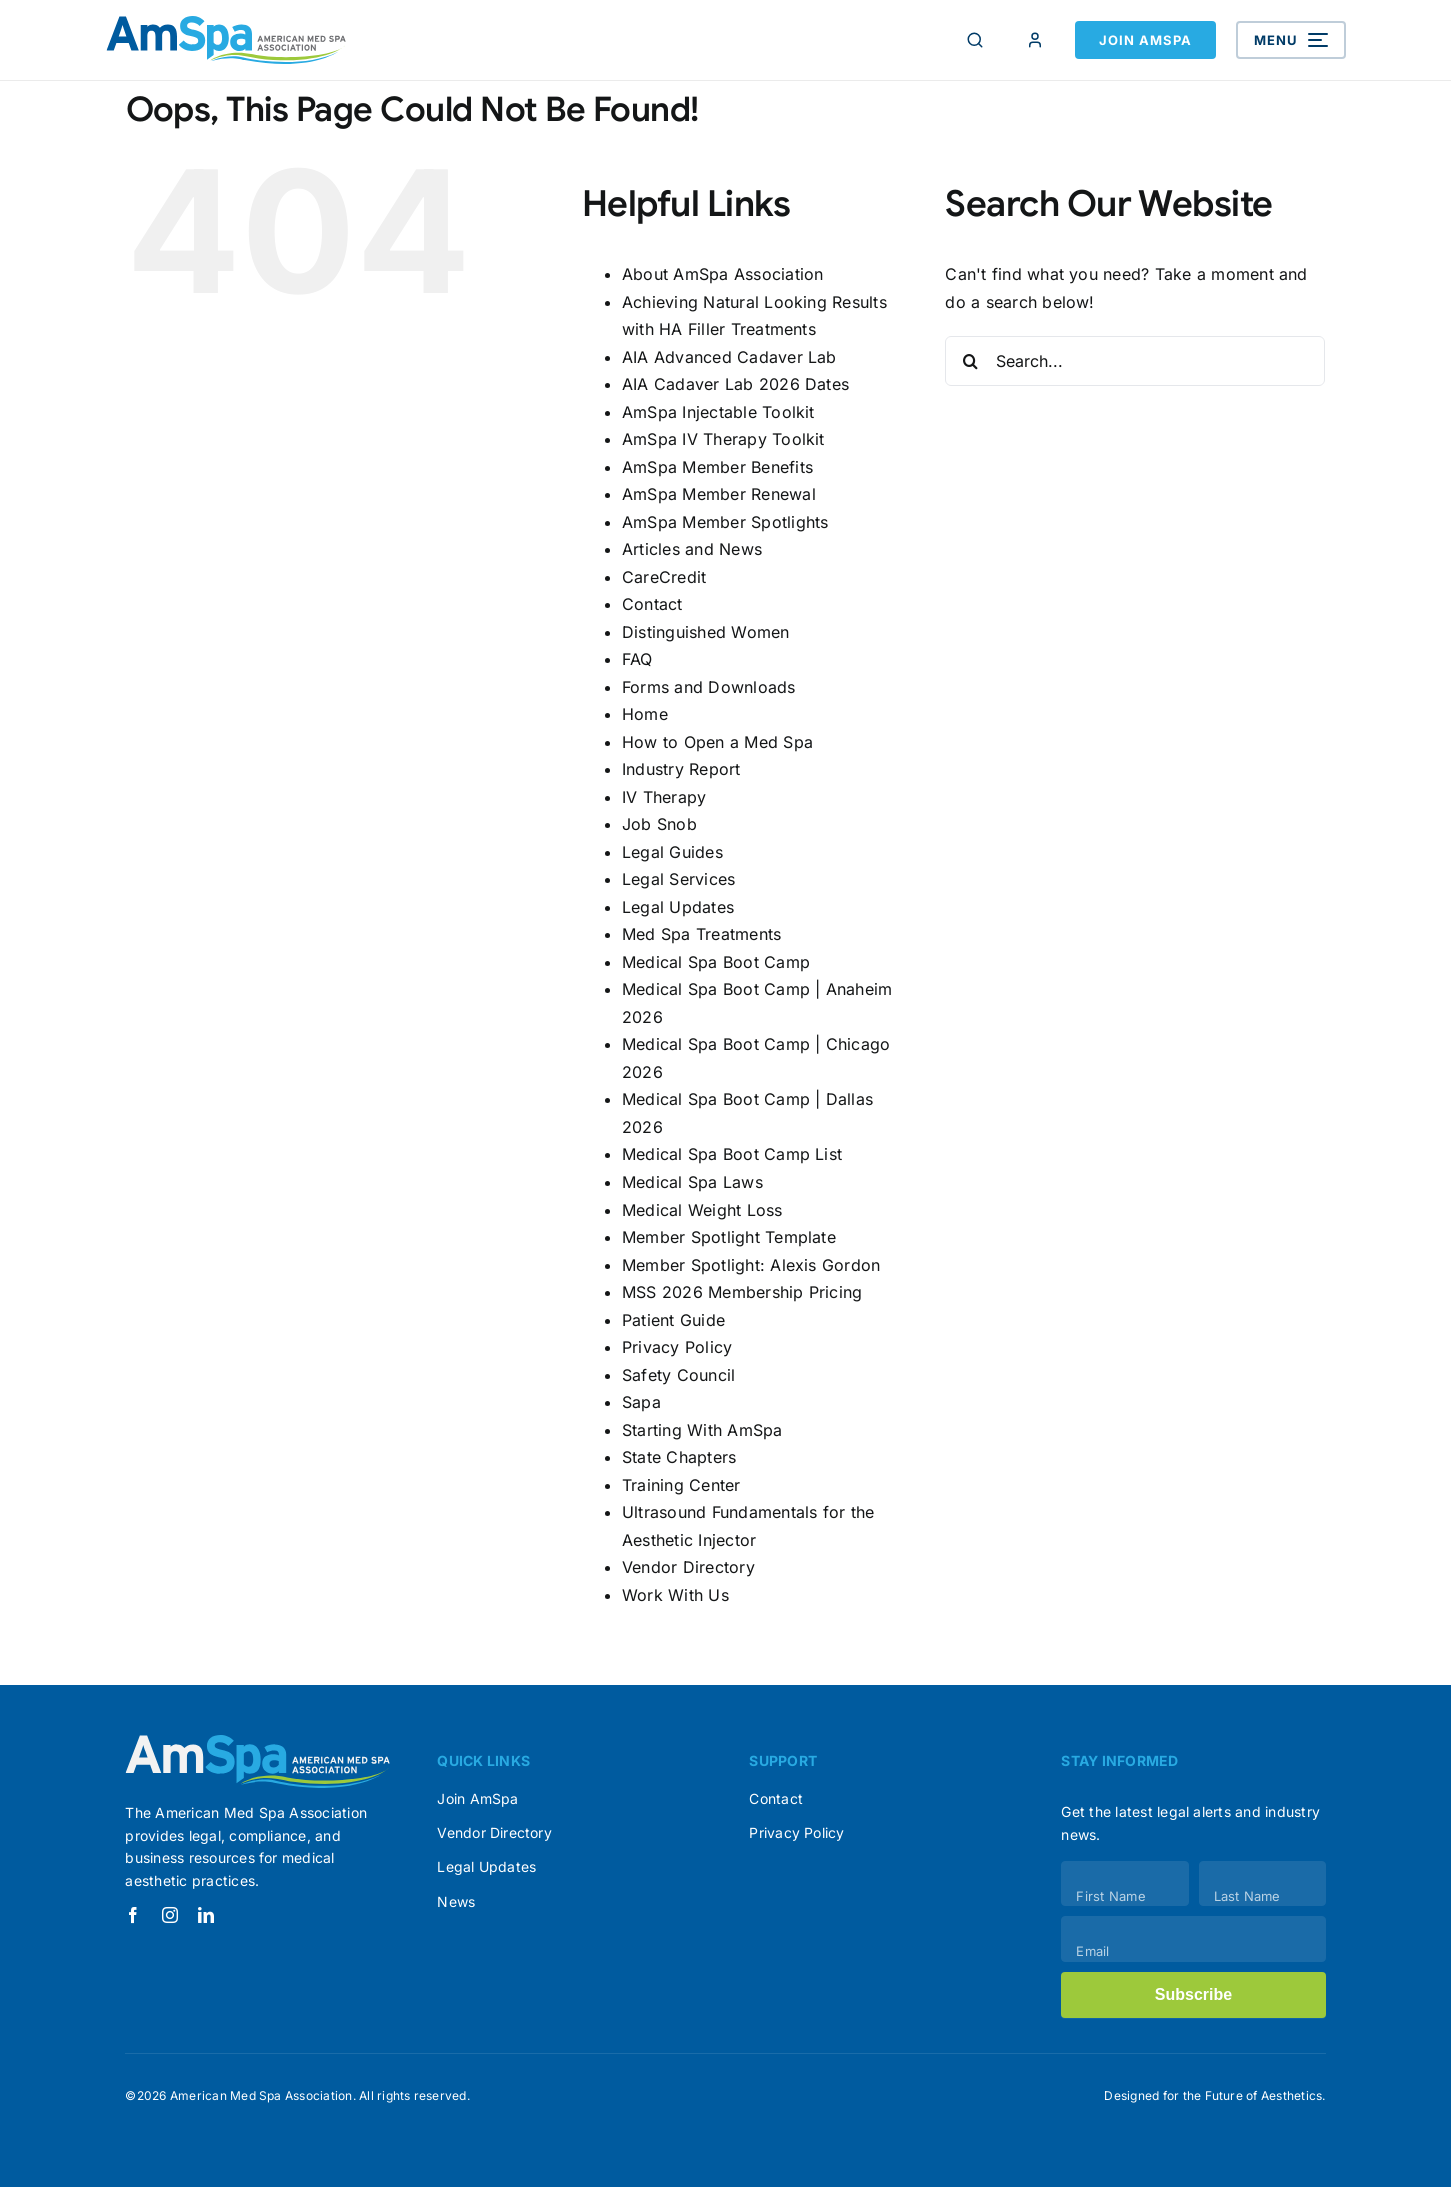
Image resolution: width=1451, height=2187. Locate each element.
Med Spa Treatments (701, 934)
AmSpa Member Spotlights (725, 522)
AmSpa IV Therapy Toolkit (723, 439)
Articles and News (692, 549)
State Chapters (679, 1457)
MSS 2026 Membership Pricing (742, 1292)
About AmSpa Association (723, 274)
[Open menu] (1291, 40)
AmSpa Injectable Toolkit (718, 412)
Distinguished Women (706, 632)
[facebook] (133, 1915)
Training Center (681, 1485)
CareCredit (664, 577)
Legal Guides (672, 852)
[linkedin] (206, 1915)
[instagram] (170, 1915)
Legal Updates (678, 907)
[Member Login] (1035, 40)
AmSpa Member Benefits (717, 467)
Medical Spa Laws (692, 1182)
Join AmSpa (1145, 40)
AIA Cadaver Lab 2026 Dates (735, 384)
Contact (652, 604)
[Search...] (1135, 361)
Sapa (641, 1402)
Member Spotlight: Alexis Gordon (751, 1265)
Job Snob (659, 824)
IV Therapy (664, 797)
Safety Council (678, 1375)
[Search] (975, 40)
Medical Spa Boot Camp (716, 962)
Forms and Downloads (709, 687)
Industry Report (681, 769)
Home (645, 714)
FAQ (637, 659)
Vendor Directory (688, 1567)
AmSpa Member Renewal (719, 494)
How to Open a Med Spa (717, 742)
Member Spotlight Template (729, 1237)
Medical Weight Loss (702, 1210)
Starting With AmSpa (702, 1430)
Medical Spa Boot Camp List (732, 1154)
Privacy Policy (677, 1347)
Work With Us (675, 1595)
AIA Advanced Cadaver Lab (729, 357)
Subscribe (1193, 1994)
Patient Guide (673, 1320)
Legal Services (678, 879)
